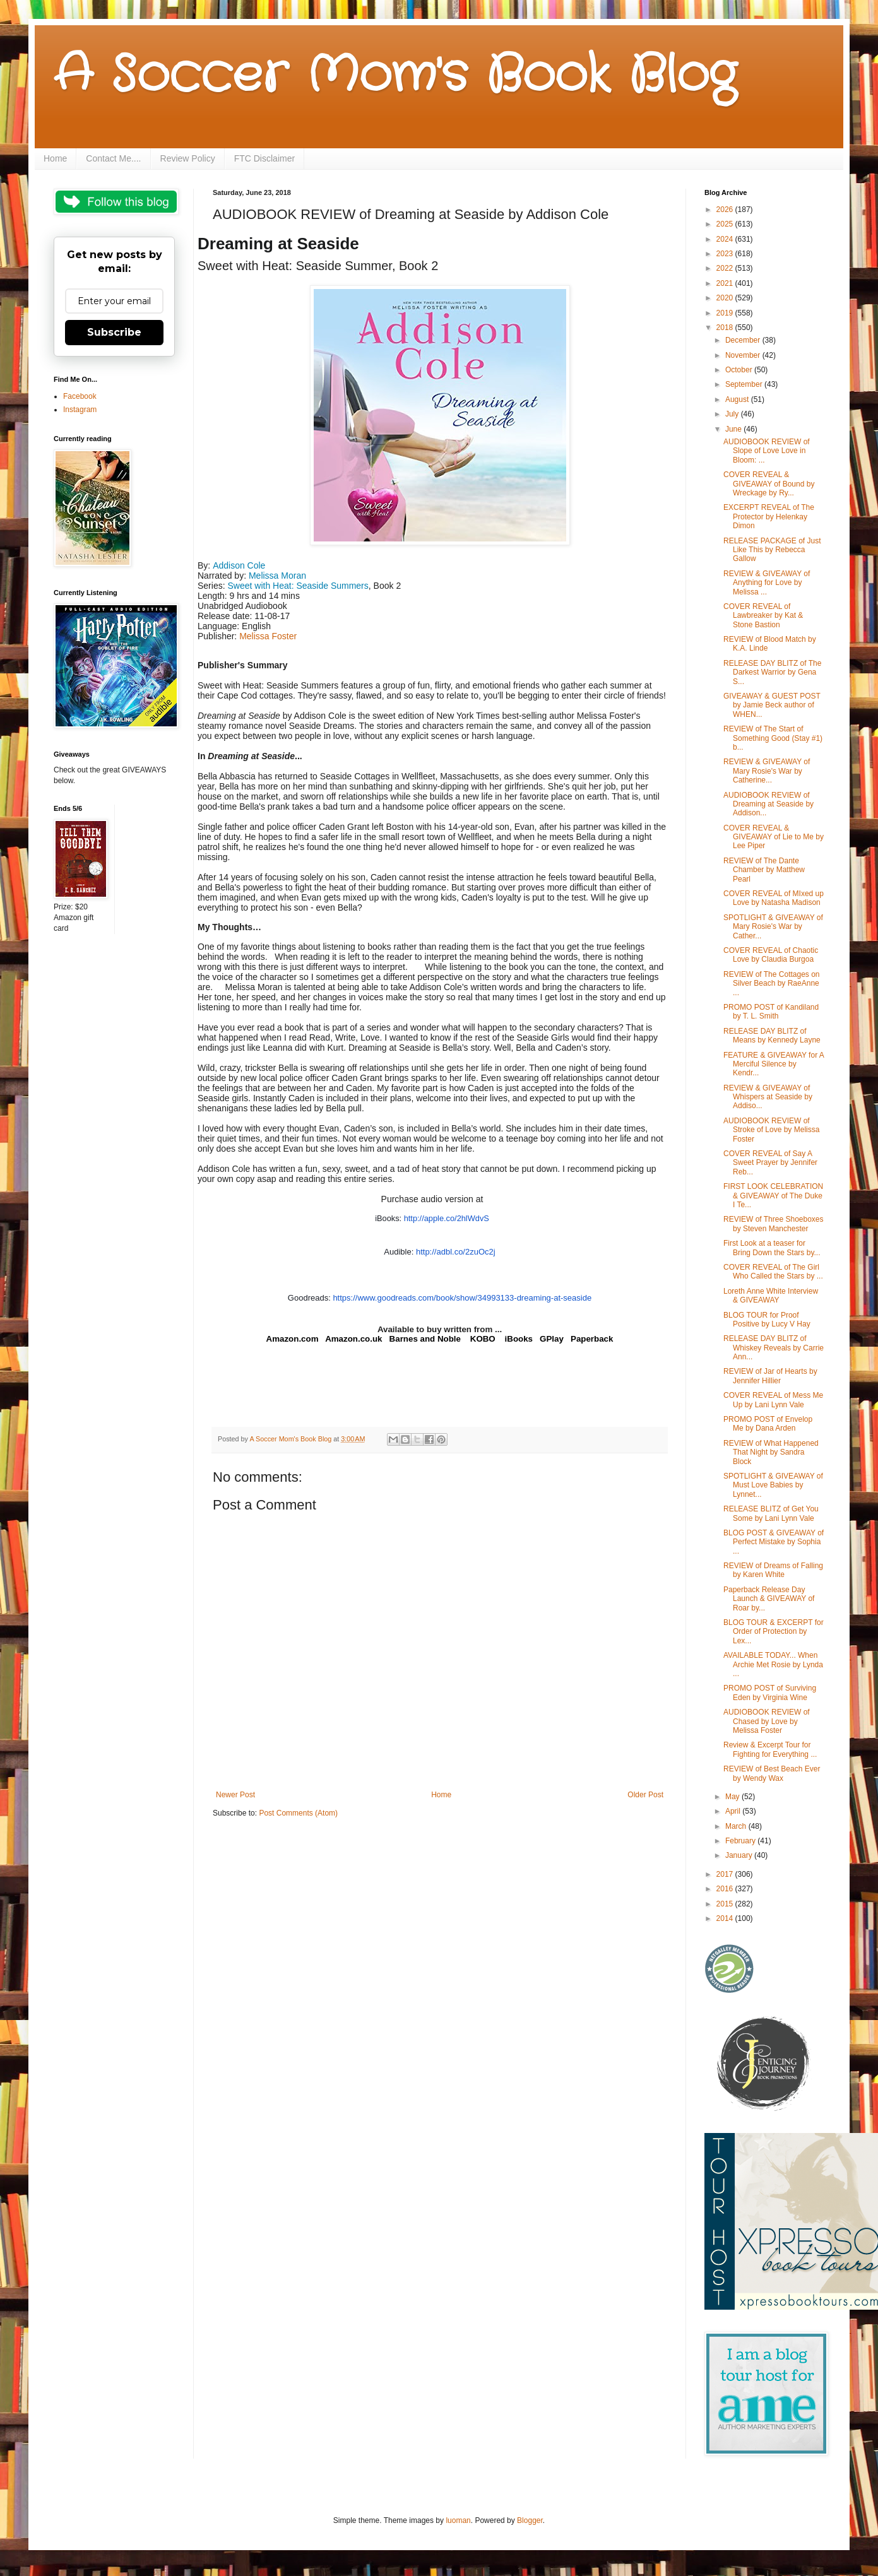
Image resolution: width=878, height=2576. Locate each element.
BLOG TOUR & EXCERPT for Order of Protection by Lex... (773, 1631)
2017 (725, 1874)
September (744, 384)
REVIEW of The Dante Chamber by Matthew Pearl (764, 869)
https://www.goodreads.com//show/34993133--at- (462, 1298)
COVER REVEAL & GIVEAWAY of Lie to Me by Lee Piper (773, 837)
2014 (725, 1918)
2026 (725, 209)
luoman (458, 2520)
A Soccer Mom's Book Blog (395, 76)
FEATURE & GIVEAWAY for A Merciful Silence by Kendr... (773, 1064)
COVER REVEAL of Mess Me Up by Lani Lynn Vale (773, 1400)
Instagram (80, 409)
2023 (725, 253)
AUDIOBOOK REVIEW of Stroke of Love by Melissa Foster (771, 1129)
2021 (725, 283)
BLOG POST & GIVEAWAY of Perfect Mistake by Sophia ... (773, 1542)
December (743, 340)
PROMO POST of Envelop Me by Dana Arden (767, 1424)
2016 (725, 1888)
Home (55, 158)
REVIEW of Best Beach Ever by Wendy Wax (771, 1773)
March (737, 1826)
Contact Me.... (113, 158)
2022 (725, 268)
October (739, 369)
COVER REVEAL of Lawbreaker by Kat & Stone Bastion (763, 615)
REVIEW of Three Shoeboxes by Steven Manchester (773, 1223)
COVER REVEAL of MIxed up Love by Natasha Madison (773, 898)
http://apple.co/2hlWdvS (446, 1218)
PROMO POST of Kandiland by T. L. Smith (771, 1011)
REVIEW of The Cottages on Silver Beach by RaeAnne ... (771, 983)
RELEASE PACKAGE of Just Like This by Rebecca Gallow (772, 550)
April (733, 1811)
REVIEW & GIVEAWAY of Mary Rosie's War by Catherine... (766, 770)
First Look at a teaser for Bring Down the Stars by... (772, 1247)
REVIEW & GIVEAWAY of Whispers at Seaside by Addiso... (767, 1097)
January (739, 1855)
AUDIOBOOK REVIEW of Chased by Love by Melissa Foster (766, 1721)
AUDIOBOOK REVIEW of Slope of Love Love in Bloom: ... (766, 450)
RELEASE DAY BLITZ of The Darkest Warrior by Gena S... (772, 672)
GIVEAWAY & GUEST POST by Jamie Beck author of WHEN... (772, 705)
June (734, 429)
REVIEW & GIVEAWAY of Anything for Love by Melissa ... (766, 582)
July (733, 414)
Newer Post (235, 1794)
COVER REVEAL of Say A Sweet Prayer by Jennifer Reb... (770, 1162)
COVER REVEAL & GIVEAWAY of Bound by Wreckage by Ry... (768, 483)
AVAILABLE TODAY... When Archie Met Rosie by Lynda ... (773, 1664)
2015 (725, 1904)
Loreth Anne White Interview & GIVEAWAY (770, 1295)
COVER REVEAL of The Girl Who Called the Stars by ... (773, 1271)
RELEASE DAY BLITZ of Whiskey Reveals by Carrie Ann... (773, 1347)
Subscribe (114, 332)
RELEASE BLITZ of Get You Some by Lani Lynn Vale (771, 1513)
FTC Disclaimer (264, 158)
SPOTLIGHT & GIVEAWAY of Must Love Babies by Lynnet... (773, 1485)
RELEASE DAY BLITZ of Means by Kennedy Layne (772, 1035)
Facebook (80, 396)
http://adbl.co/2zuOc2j (455, 1251)
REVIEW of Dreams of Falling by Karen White (773, 1570)
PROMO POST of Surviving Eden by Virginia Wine (769, 1692)
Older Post (645, 1794)
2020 (725, 297)
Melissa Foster (268, 636)
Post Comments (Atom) (298, 1813)
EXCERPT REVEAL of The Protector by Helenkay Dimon (768, 516)
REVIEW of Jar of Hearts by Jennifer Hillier (770, 1376)
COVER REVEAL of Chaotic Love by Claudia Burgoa (770, 955)
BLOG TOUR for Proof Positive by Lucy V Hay (766, 1319)
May (733, 1796)
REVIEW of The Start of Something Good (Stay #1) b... (772, 738)
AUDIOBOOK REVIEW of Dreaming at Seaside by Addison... (768, 804)
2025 (725, 224)
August (738, 399)
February (741, 1840)
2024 (725, 239)
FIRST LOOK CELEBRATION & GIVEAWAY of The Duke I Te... (773, 1195)
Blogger (530, 2520)
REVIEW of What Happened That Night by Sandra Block (771, 1452)
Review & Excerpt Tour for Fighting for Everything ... (770, 1749)
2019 (725, 313)
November (743, 355)
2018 (725, 327)
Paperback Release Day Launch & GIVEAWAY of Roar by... (768, 1598)
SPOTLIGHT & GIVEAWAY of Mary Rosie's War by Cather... (773, 926)
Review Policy (187, 158)
